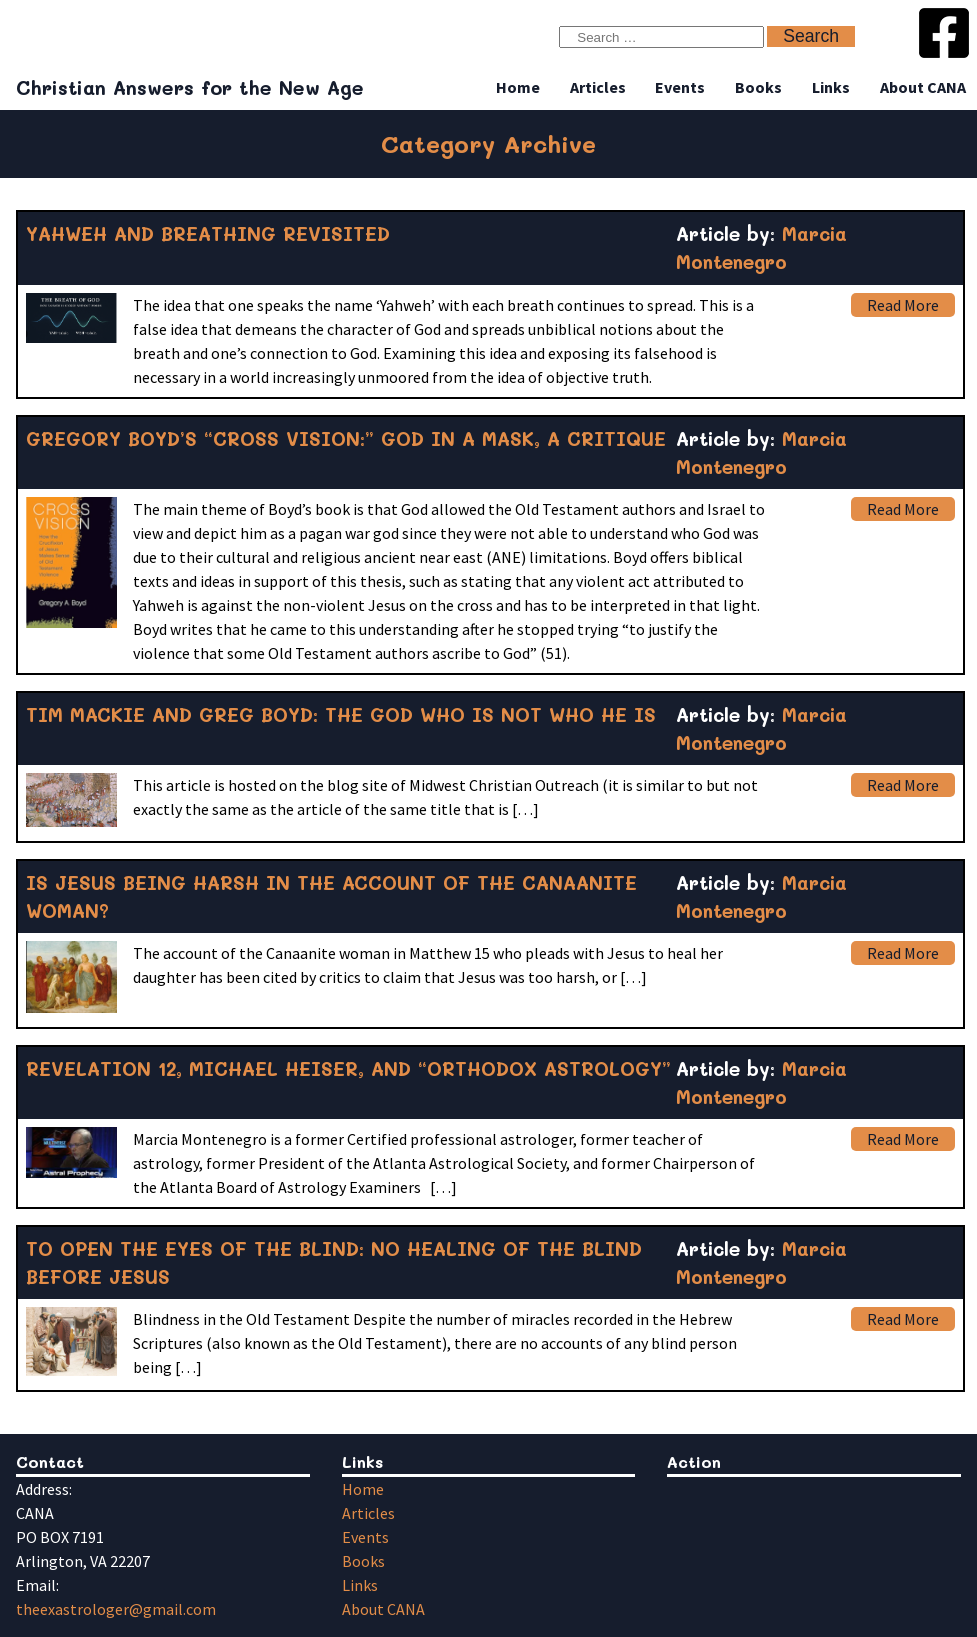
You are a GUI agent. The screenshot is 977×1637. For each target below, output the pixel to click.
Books (758, 87)
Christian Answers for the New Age (190, 87)
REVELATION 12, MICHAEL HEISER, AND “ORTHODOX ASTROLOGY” (348, 1068)
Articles (598, 87)
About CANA (923, 87)
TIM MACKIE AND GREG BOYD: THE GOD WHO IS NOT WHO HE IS (341, 714)
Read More (903, 305)
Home (518, 87)
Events (680, 87)
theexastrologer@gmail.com (116, 1609)
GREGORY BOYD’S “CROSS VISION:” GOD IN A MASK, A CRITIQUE (346, 438)
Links (831, 87)
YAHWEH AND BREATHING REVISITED (208, 233)
